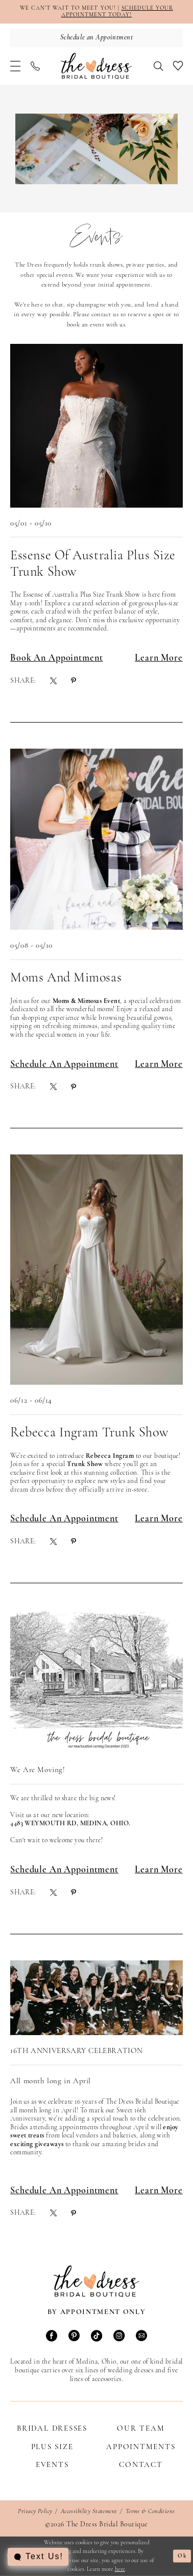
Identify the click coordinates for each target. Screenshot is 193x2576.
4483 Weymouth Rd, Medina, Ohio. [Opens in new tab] (70, 1823)
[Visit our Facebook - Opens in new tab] (51, 2336)
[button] (15, 66)
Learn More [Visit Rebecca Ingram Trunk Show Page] (159, 1519)
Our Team (140, 2429)
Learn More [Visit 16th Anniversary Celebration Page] (159, 2191)
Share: (23, 681)
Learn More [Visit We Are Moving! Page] (159, 1870)
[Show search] (158, 66)
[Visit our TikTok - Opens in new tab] (96, 2336)
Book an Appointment (56, 658)
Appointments (140, 2447)
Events (52, 2465)
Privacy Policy (35, 2511)
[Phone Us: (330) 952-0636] (35, 66)
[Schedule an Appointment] (96, 38)
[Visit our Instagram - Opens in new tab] (119, 2336)
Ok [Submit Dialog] (182, 2556)
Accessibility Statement (89, 2511)
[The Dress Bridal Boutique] (96, 65)
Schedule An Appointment (64, 1519)
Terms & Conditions (150, 2511)
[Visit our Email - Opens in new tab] (141, 2336)
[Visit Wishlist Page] (178, 66)
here (120, 2569)
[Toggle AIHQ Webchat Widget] (38, 2557)
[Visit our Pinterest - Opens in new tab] (74, 2336)
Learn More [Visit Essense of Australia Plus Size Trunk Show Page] (159, 658)
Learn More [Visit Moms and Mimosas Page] (159, 1064)
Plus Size (52, 2447)
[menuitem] (15, 66)
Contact (140, 2465)
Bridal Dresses (52, 2429)
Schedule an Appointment (64, 1064)
